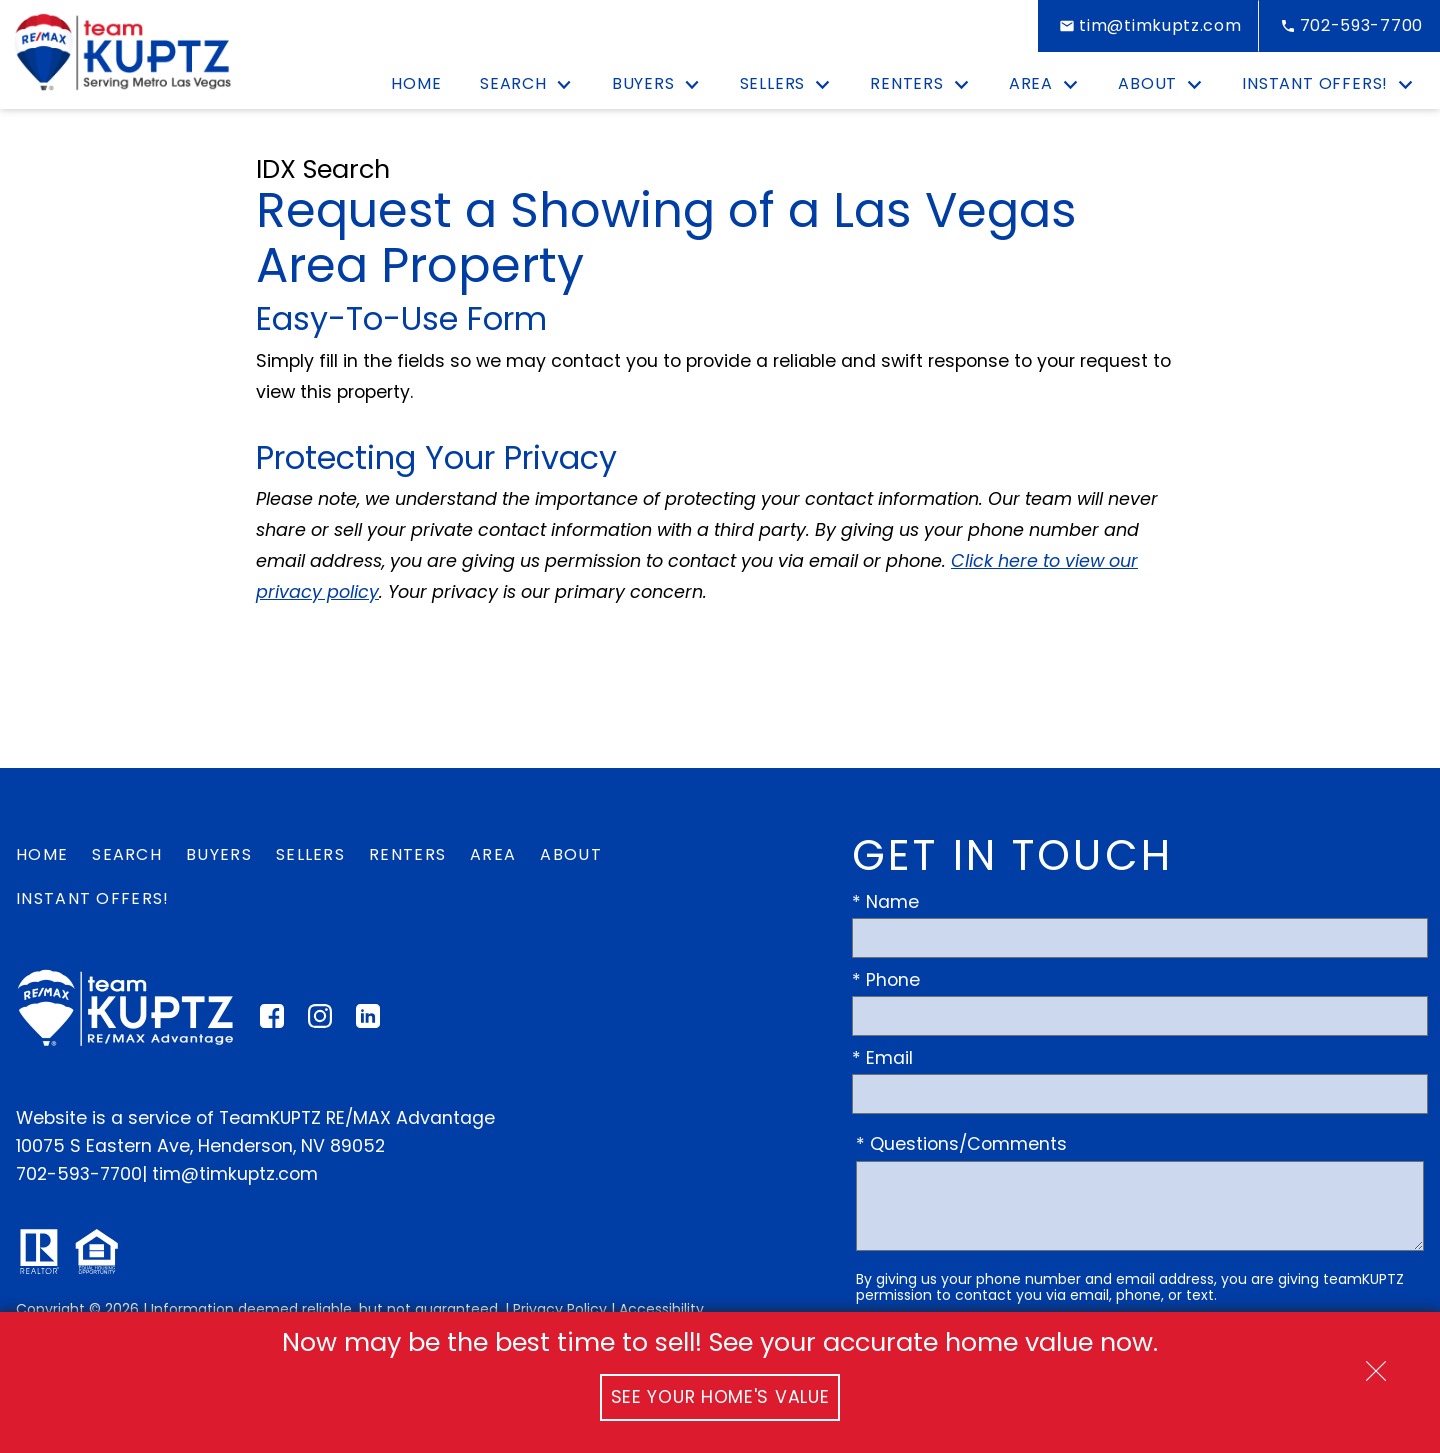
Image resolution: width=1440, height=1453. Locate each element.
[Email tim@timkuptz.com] (1148, 26)
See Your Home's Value (720, 1397)
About (571, 854)
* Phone (886, 980)
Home (416, 84)
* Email (882, 1058)
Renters (407, 854)
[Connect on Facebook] (272, 1022)
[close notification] (1376, 1364)
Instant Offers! (93, 898)
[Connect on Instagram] (320, 1022)
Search (127, 854)
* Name (885, 902)
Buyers (219, 854)
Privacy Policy (560, 1309)
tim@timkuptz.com (235, 1174)
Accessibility (661, 1309)
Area (493, 854)
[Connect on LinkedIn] (368, 1022)
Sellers (310, 854)
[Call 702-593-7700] (1349, 26)
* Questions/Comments (961, 1144)
